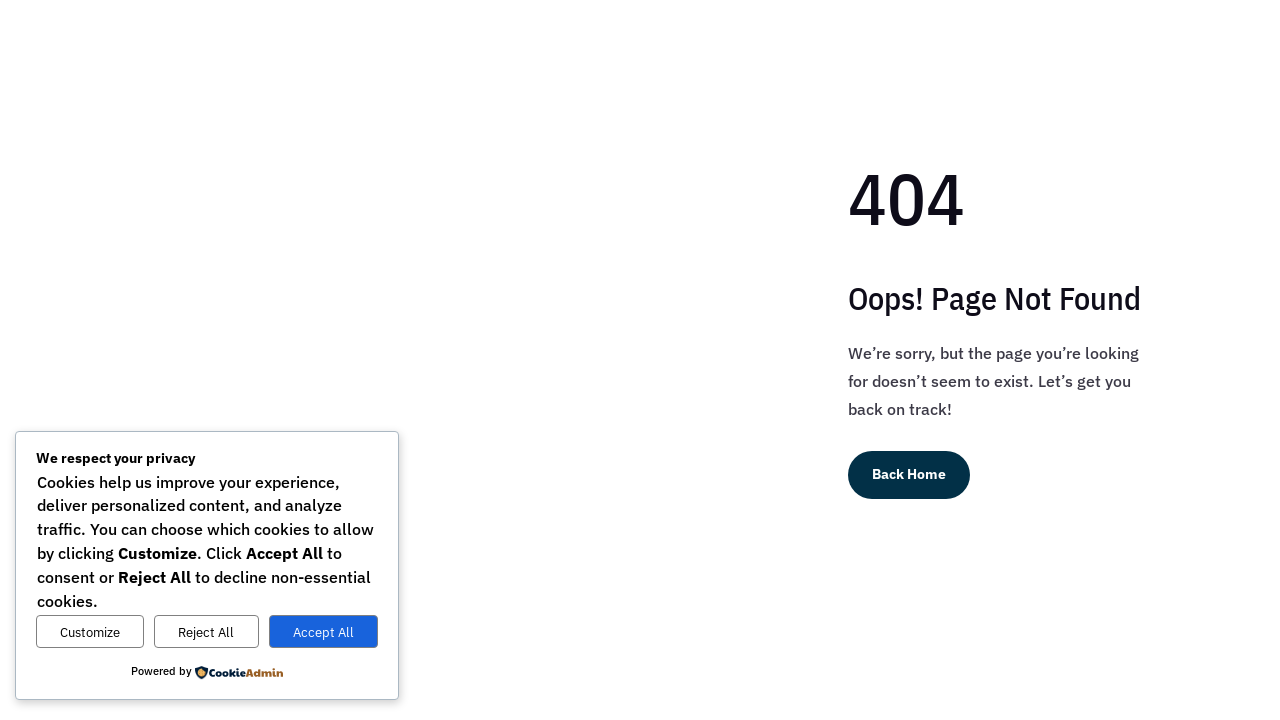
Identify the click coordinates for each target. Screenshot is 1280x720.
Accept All (323, 632)
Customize (90, 632)
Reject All (206, 632)
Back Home (909, 474)
